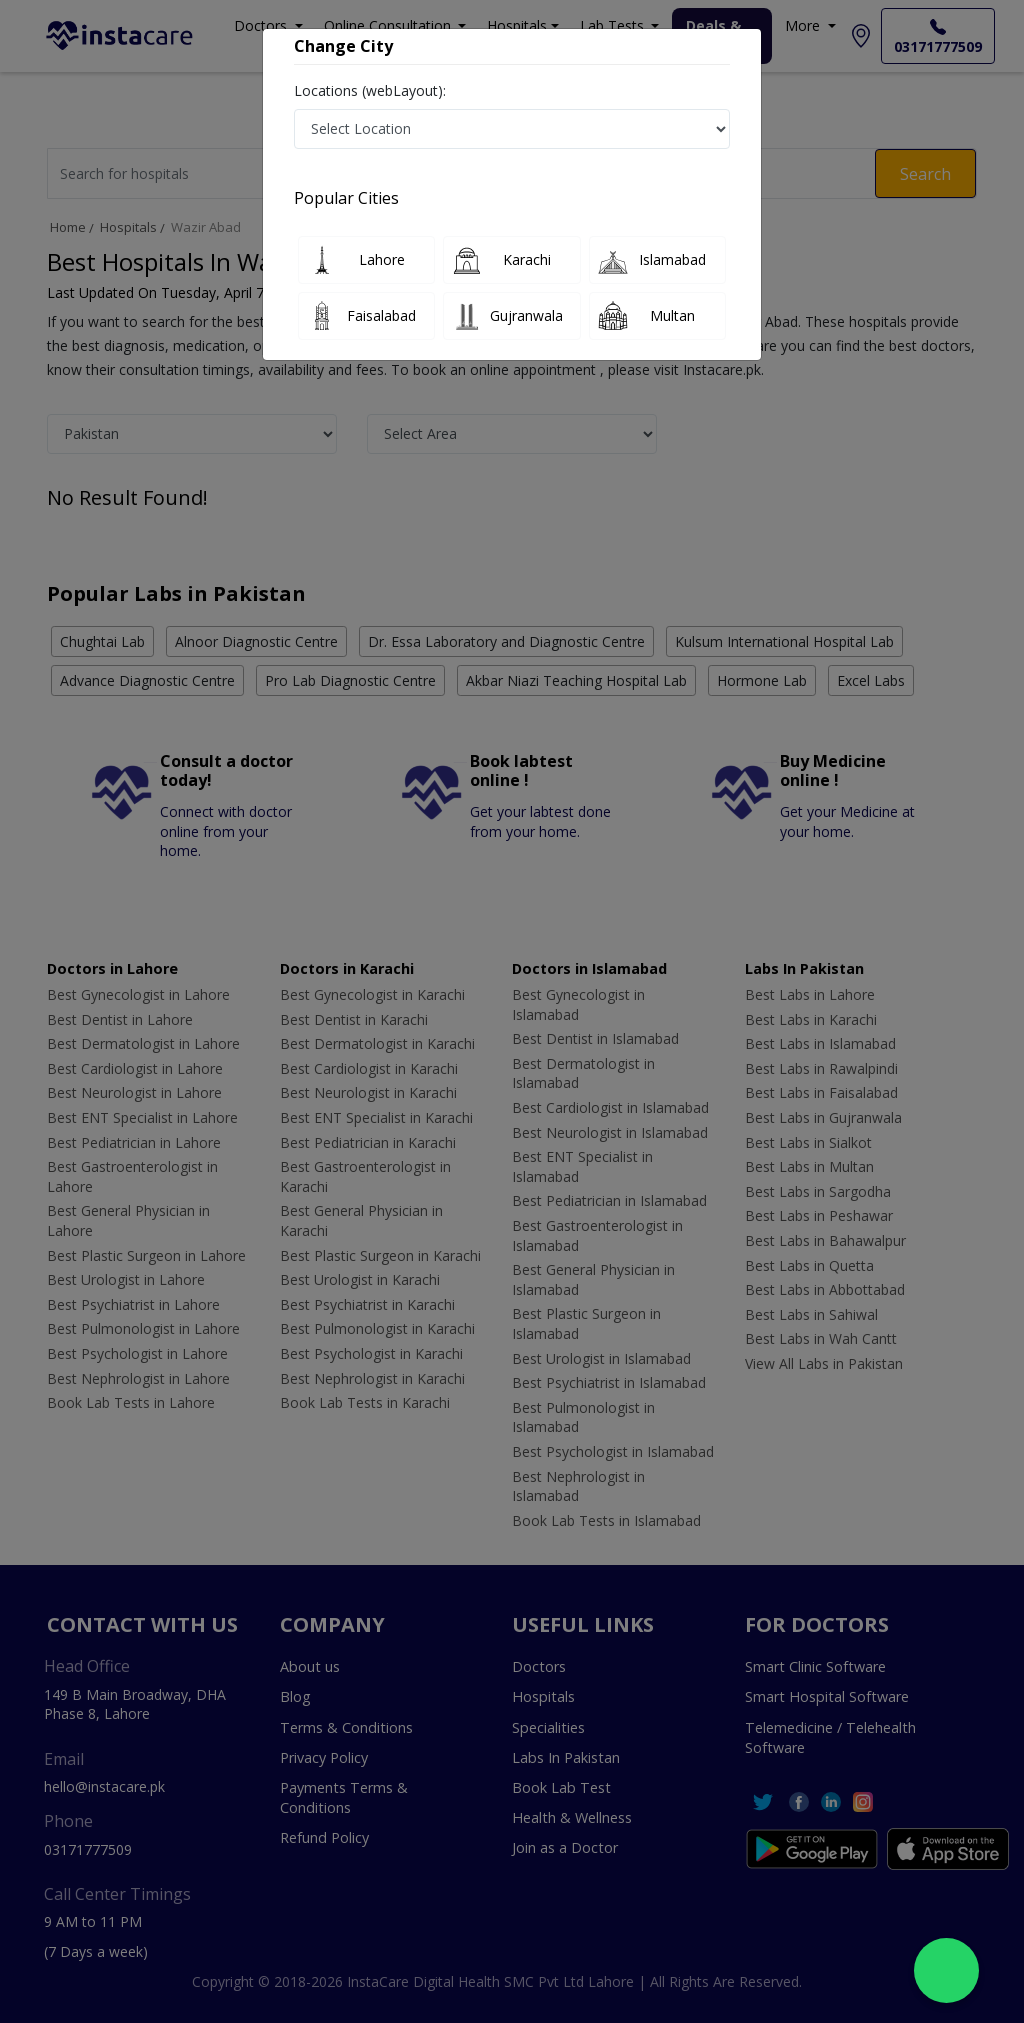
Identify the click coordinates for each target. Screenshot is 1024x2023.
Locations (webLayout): (370, 90)
